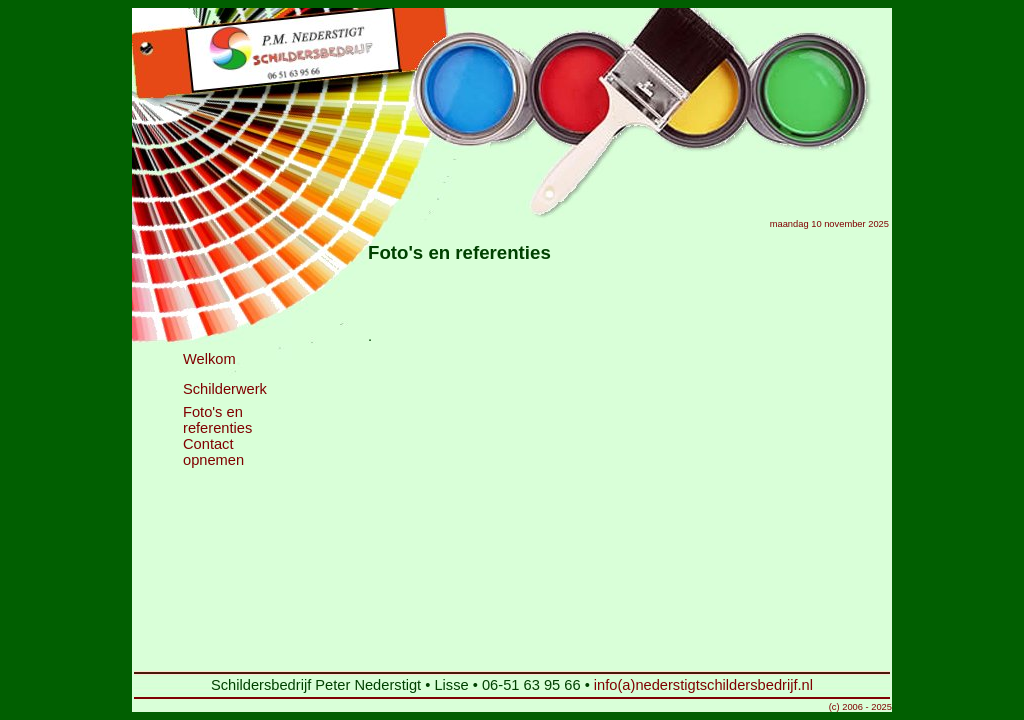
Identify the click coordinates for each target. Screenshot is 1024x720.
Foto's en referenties (217, 420)
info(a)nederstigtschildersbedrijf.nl (703, 685)
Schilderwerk (225, 389)
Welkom (209, 359)
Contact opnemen (213, 452)
